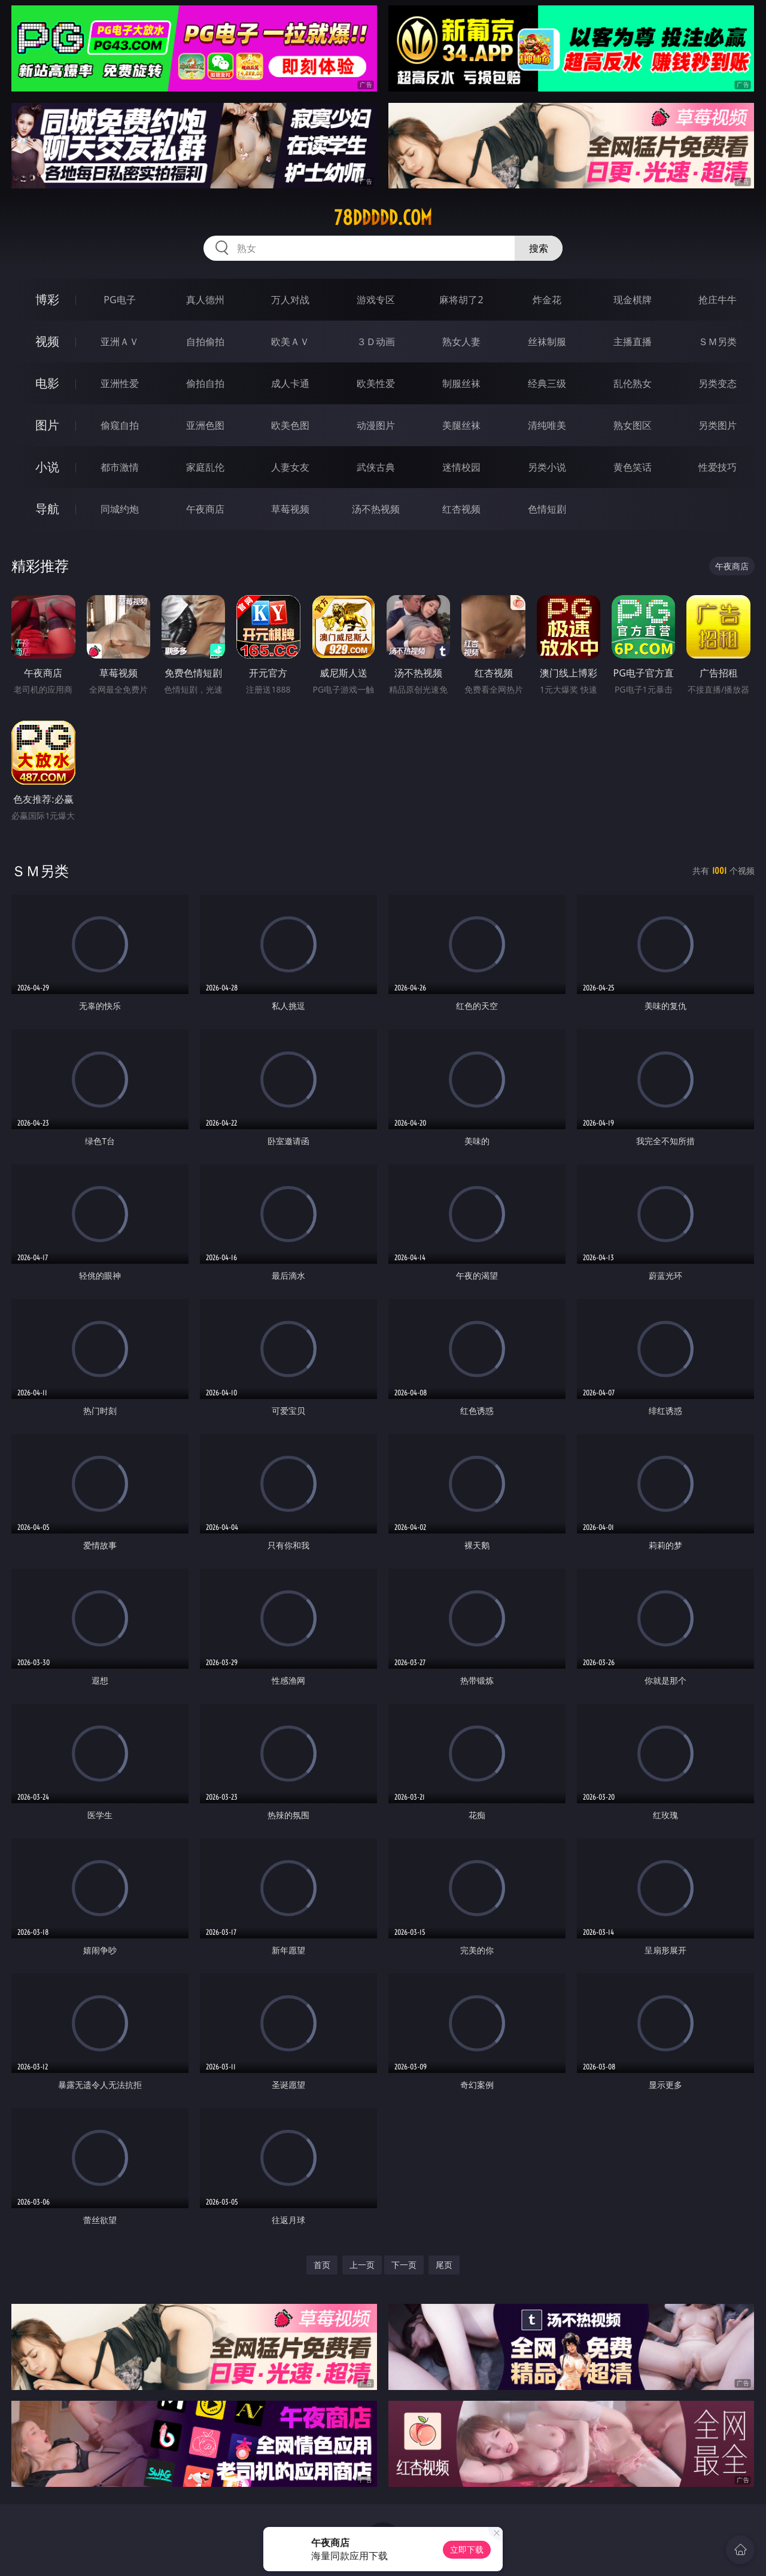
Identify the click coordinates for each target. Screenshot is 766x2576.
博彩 (47, 299)
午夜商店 (205, 509)
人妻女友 (290, 467)
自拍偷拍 (205, 341)
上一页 (362, 2264)
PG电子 (119, 299)
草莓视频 (290, 509)
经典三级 (547, 383)
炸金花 (547, 299)
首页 (322, 2264)
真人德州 (205, 299)
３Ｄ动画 (376, 341)
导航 (47, 509)
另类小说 (547, 467)
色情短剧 (547, 509)
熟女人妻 (461, 341)
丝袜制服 (547, 341)
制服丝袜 (461, 383)
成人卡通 (290, 383)
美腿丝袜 (461, 425)
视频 (47, 341)
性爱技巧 (717, 467)
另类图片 (717, 425)
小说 (47, 467)
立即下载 (467, 2549)
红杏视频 (461, 509)
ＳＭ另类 (717, 341)
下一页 (404, 2264)
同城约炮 (120, 509)
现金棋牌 (632, 299)
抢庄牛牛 (717, 299)
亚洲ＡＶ (120, 341)
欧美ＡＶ (290, 341)
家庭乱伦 (205, 467)
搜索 (538, 248)
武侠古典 (376, 467)
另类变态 (717, 383)
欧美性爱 (376, 383)
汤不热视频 (376, 509)
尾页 (444, 2264)
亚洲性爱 (120, 383)
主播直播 (632, 341)
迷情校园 (461, 467)
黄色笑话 (632, 467)
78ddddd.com (383, 218)
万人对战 (290, 299)
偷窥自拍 (120, 425)
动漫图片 (376, 425)
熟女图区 (632, 425)
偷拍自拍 (205, 383)
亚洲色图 (205, 425)
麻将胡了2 (461, 299)
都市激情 (120, 467)
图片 (47, 425)
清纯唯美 (547, 425)
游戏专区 (376, 299)
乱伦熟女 (632, 383)
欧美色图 (290, 425)
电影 (47, 383)
